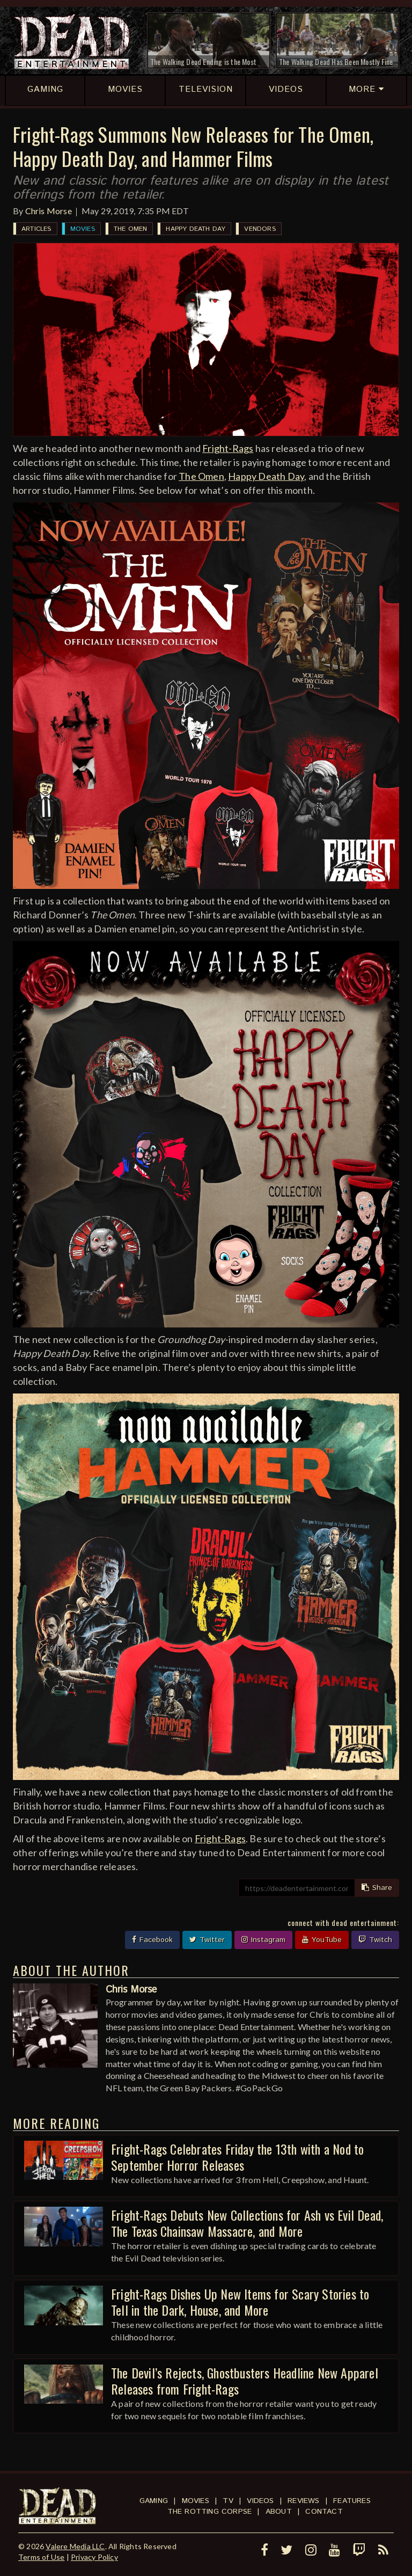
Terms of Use (41, 2557)
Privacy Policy (94, 2557)
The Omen (131, 228)
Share (377, 1887)
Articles (36, 228)
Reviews (303, 2500)
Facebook (152, 1940)
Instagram (263, 1940)
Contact (323, 2511)
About (279, 2511)
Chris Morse (48, 211)
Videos (260, 2500)
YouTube (322, 1940)
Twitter (207, 1940)
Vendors (259, 228)
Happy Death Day (195, 228)
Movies (82, 228)
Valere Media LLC (75, 2546)
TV (228, 2500)
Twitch (375, 1940)
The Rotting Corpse (209, 2511)
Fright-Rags (227, 448)
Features (352, 2500)
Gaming (153, 2500)
